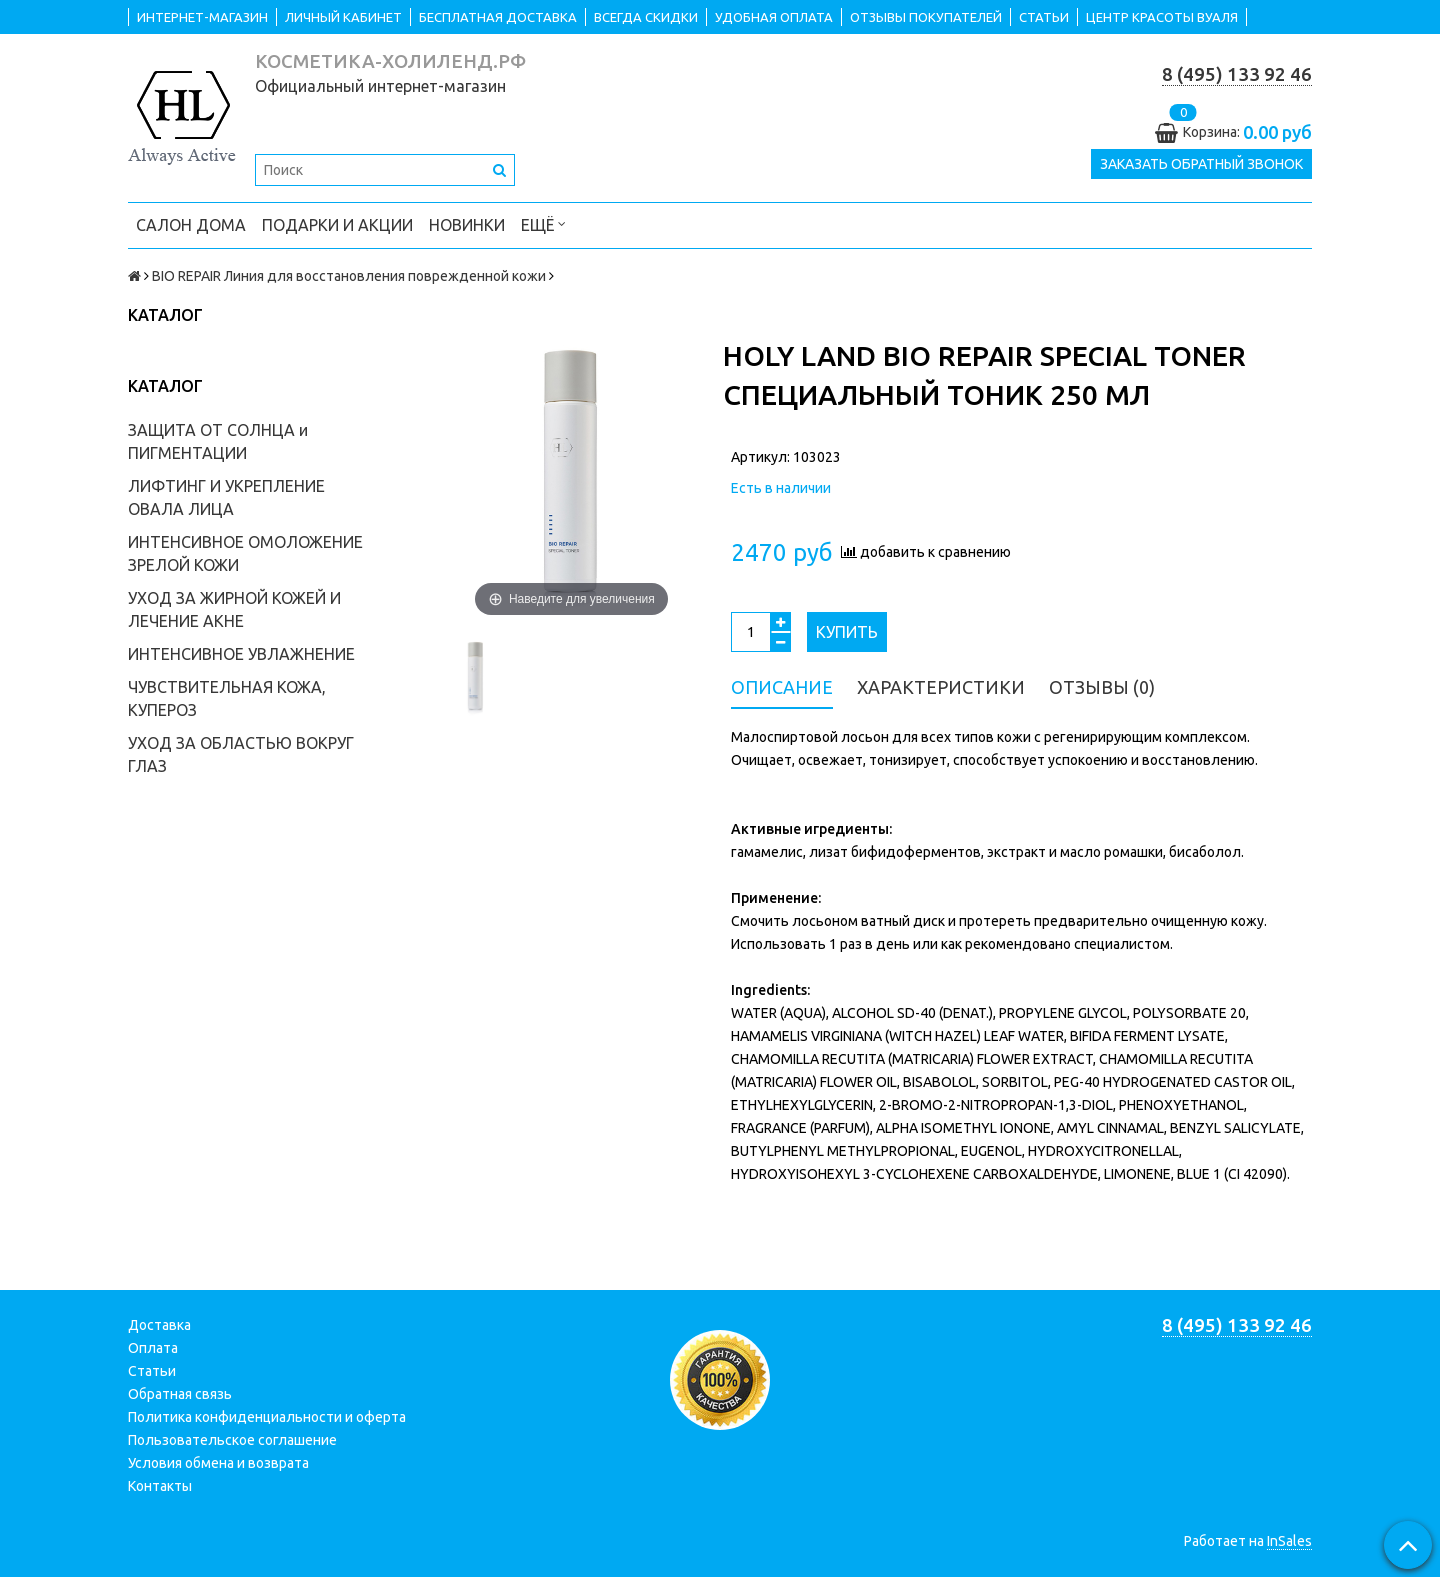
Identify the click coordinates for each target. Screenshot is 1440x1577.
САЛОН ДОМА (191, 225)
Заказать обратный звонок (1201, 164)
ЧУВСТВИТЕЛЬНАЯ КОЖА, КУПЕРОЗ (227, 698)
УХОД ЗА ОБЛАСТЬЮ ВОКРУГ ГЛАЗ (241, 754)
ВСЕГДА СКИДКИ (646, 17)
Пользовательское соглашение (232, 1440)
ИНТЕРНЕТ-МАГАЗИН (202, 17)
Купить (847, 632)
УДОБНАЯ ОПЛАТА (774, 17)
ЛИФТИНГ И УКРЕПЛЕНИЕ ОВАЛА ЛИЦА (226, 497)
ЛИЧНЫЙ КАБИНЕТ (343, 17)
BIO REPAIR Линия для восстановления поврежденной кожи (349, 276)
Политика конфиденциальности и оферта (267, 1417)
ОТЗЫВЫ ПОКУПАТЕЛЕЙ (926, 17)
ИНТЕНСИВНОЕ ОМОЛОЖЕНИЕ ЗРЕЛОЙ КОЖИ (245, 553)
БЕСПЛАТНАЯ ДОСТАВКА (498, 17)
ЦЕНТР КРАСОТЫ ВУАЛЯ (1162, 17)
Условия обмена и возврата (218, 1463)
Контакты (160, 1486)
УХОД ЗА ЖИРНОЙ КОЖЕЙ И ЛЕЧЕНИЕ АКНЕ (234, 609)
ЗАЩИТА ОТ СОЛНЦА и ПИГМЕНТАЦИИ (218, 441)
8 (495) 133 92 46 (1237, 74)
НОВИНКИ (467, 225)
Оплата (153, 1348)
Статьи (152, 1371)
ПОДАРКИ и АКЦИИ (337, 225)
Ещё (543, 223)
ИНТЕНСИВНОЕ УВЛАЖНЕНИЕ (241, 654)
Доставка (159, 1325)
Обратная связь (180, 1394)
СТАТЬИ (1044, 17)
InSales (1289, 1541)
